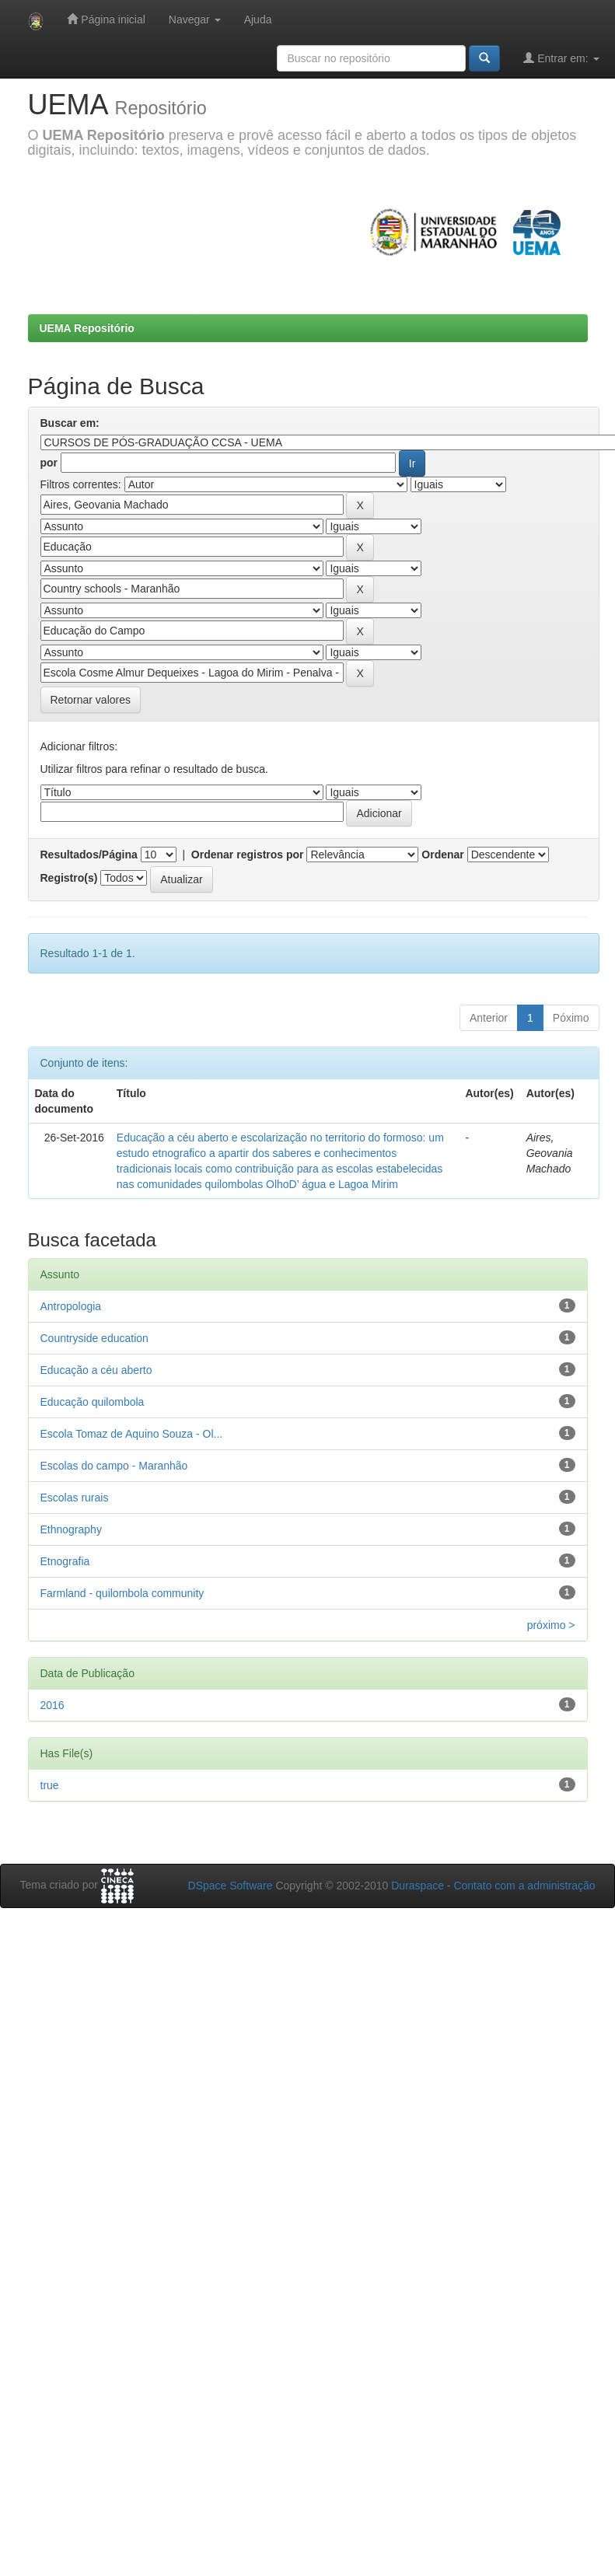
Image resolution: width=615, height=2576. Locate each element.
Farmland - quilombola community (122, 1593)
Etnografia (65, 1561)
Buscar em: (70, 423)
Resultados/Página (89, 854)
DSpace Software (230, 1885)
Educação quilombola (92, 1402)
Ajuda (258, 19)
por (49, 462)
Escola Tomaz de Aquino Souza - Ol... (131, 1434)
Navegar (195, 19)
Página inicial (106, 19)
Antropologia (71, 1306)
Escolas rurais (74, 1497)
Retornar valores (91, 700)
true (49, 1785)
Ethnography (71, 1529)
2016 (52, 1705)
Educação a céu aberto (96, 1370)
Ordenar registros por (247, 854)
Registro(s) (69, 878)
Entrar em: (561, 58)
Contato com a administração (524, 1885)
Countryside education (94, 1338)
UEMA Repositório (87, 328)
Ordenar (442, 854)
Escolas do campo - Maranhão (114, 1465)
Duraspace (417, 1885)
